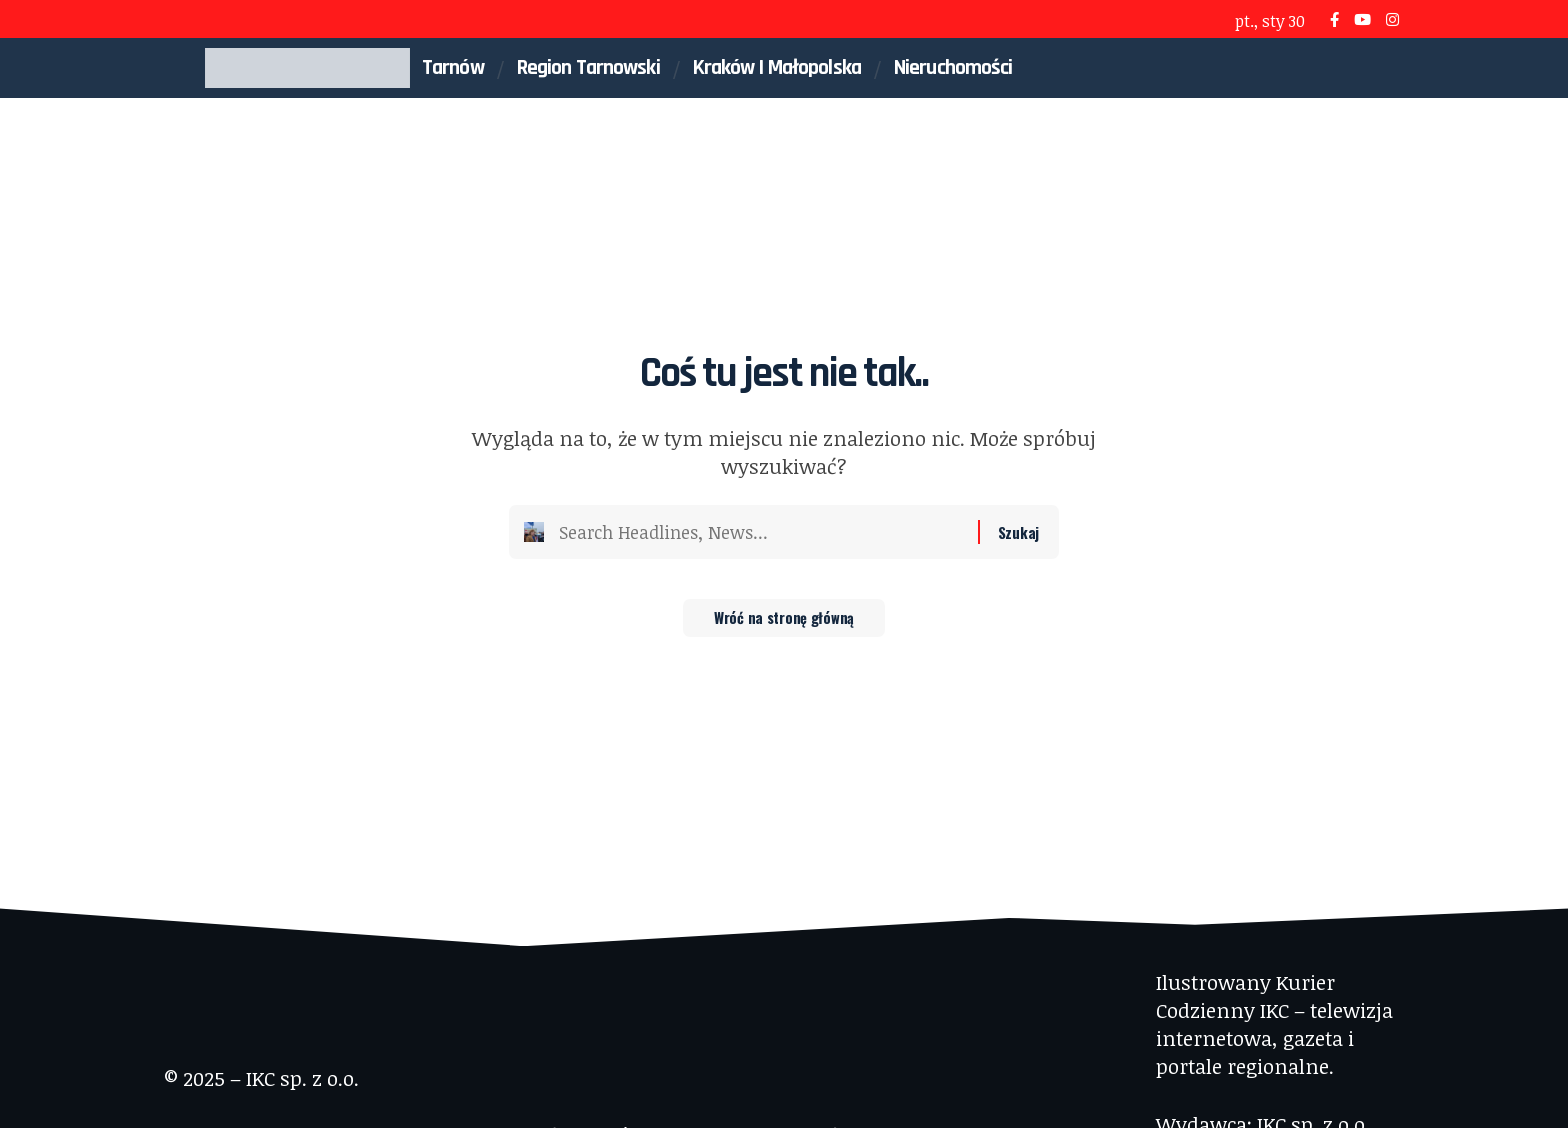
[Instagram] (1392, 19)
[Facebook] (1334, 19)
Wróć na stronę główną (784, 625)
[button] (1351, 68)
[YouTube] (1362, 19)
